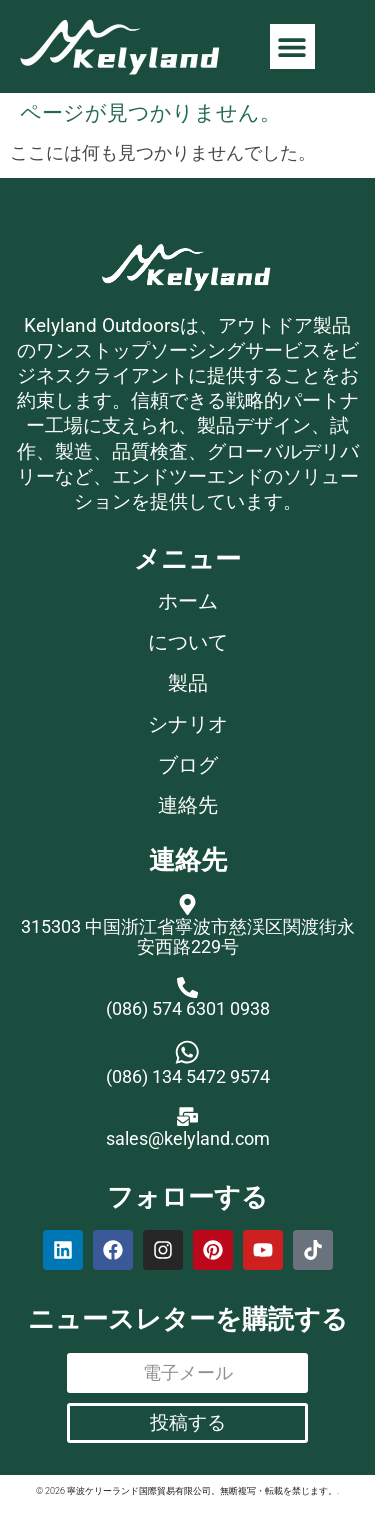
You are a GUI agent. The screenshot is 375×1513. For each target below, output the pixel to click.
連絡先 (188, 805)
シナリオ (188, 724)
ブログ (188, 765)
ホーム (188, 601)
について (188, 642)
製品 (188, 683)
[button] (292, 46)
